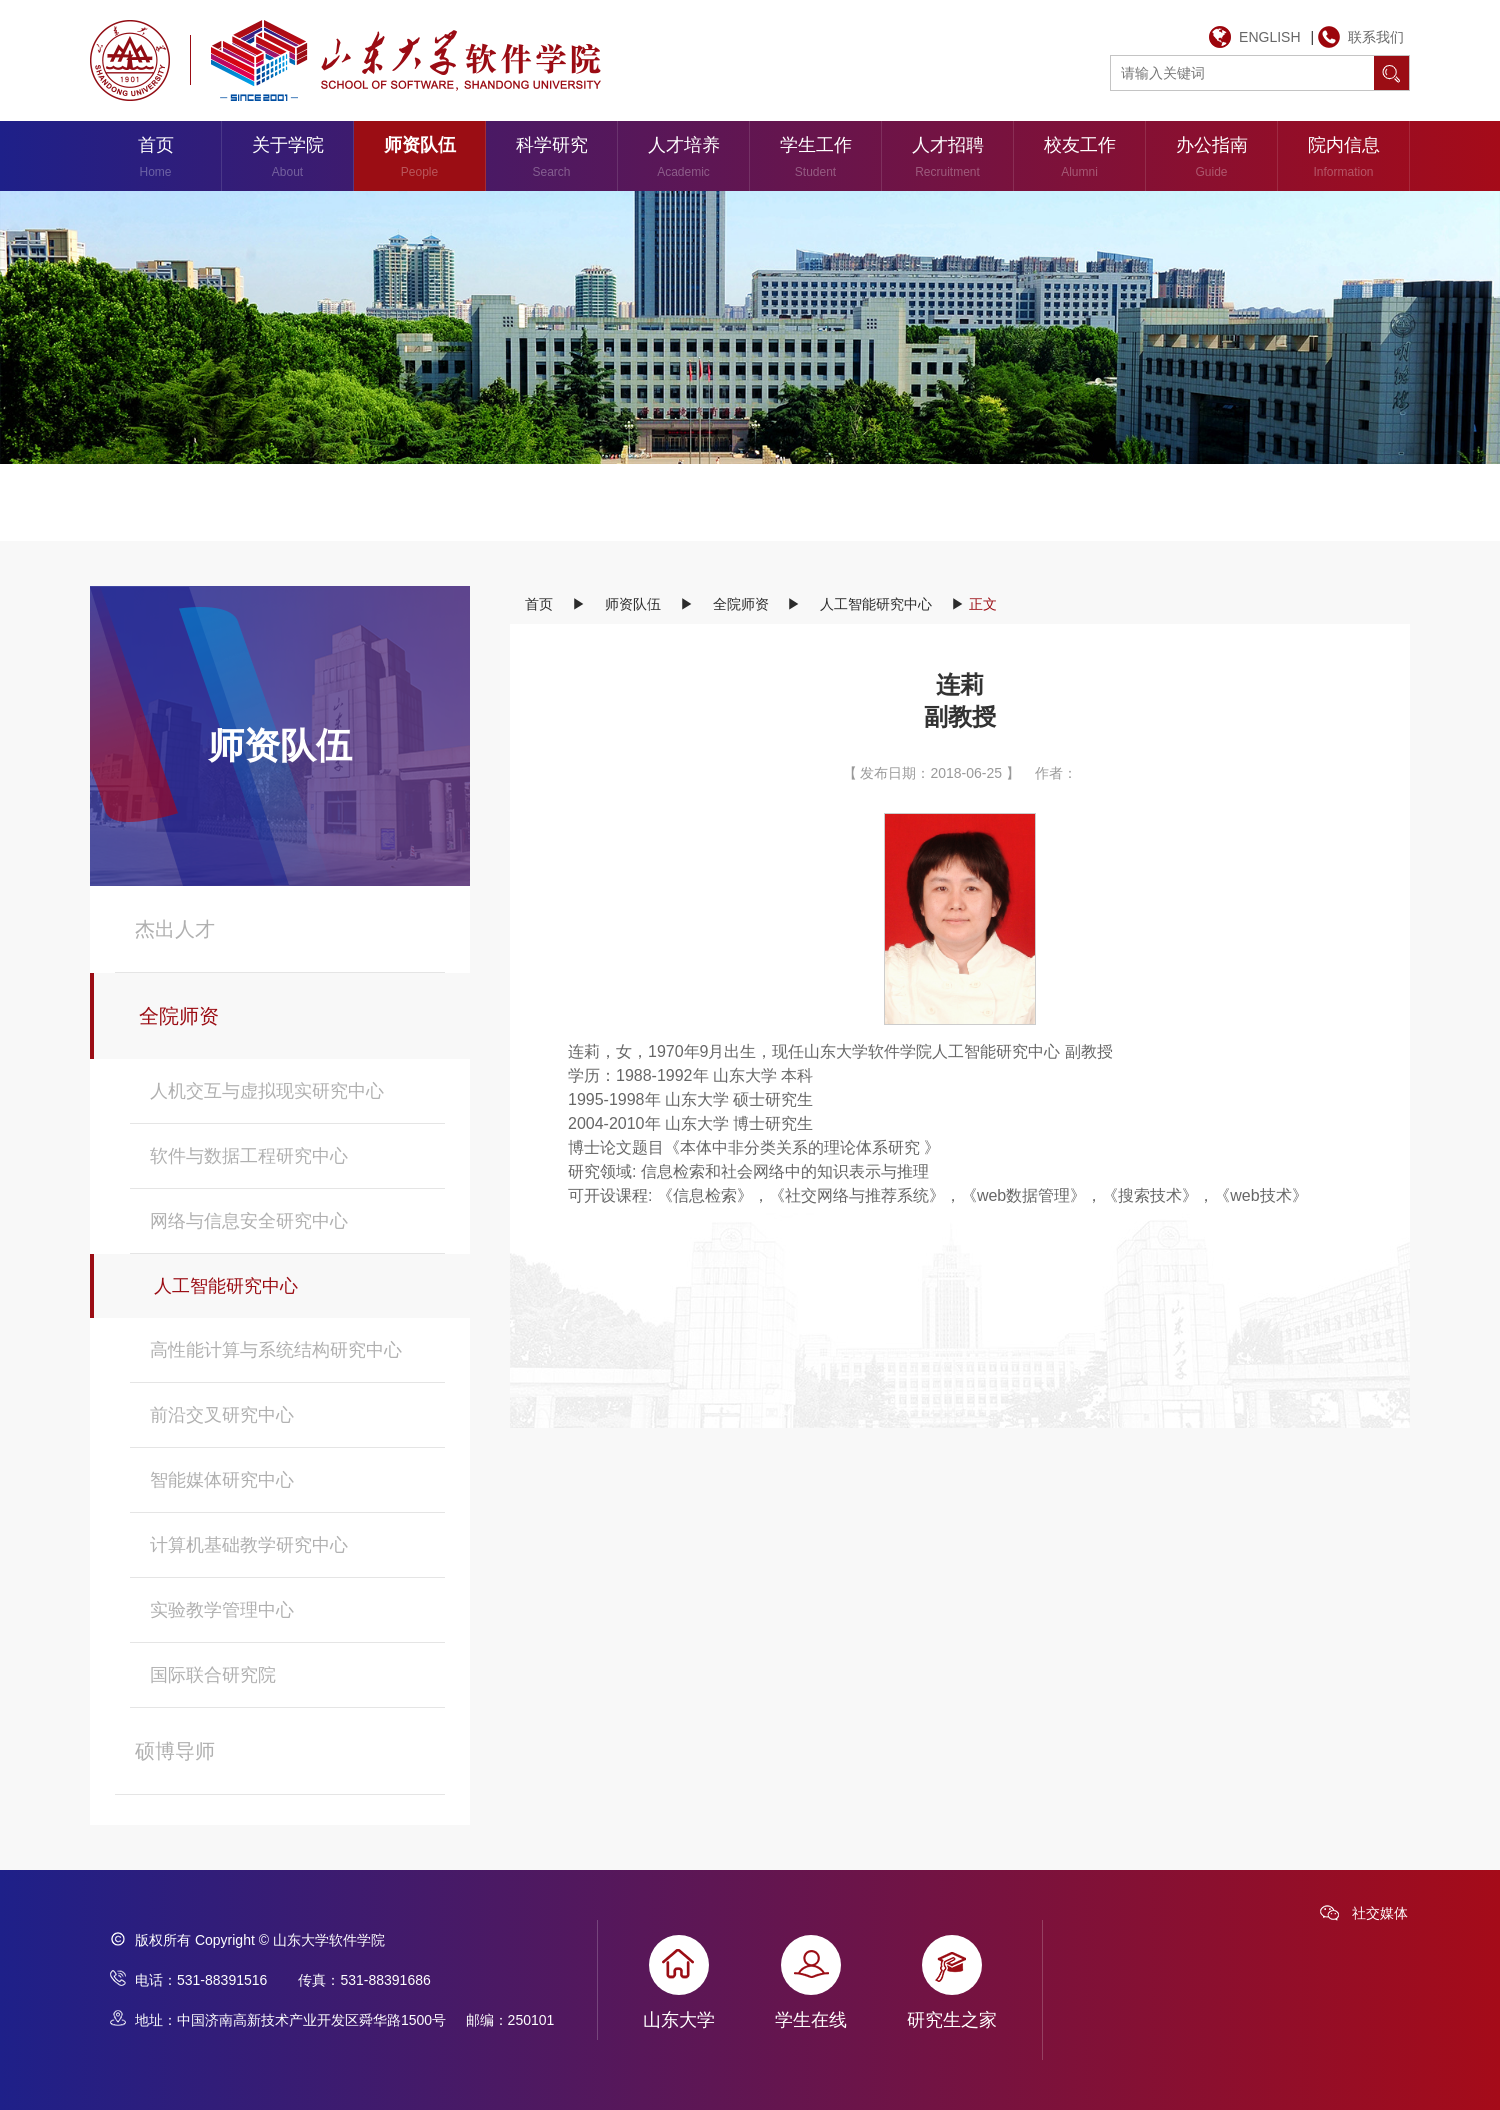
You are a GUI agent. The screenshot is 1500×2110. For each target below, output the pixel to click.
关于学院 (287, 161)
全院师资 (179, 1016)
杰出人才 (175, 929)
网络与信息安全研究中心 (249, 1221)
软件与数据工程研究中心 (249, 1156)
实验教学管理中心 (222, 1610)
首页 (155, 161)
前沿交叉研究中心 (222, 1415)
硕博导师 (175, 1751)
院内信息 (1343, 161)
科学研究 (551, 161)
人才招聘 (947, 161)
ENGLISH (1269, 37)
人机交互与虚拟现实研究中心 (267, 1091)
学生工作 (815, 161)
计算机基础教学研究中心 (249, 1545)
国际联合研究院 (213, 1675)
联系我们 (1376, 37)
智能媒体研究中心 (222, 1480)
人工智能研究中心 (226, 1286)
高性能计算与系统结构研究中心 (276, 1350)
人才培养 (683, 161)
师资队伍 (419, 161)
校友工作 (1079, 161)
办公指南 (1211, 161)
